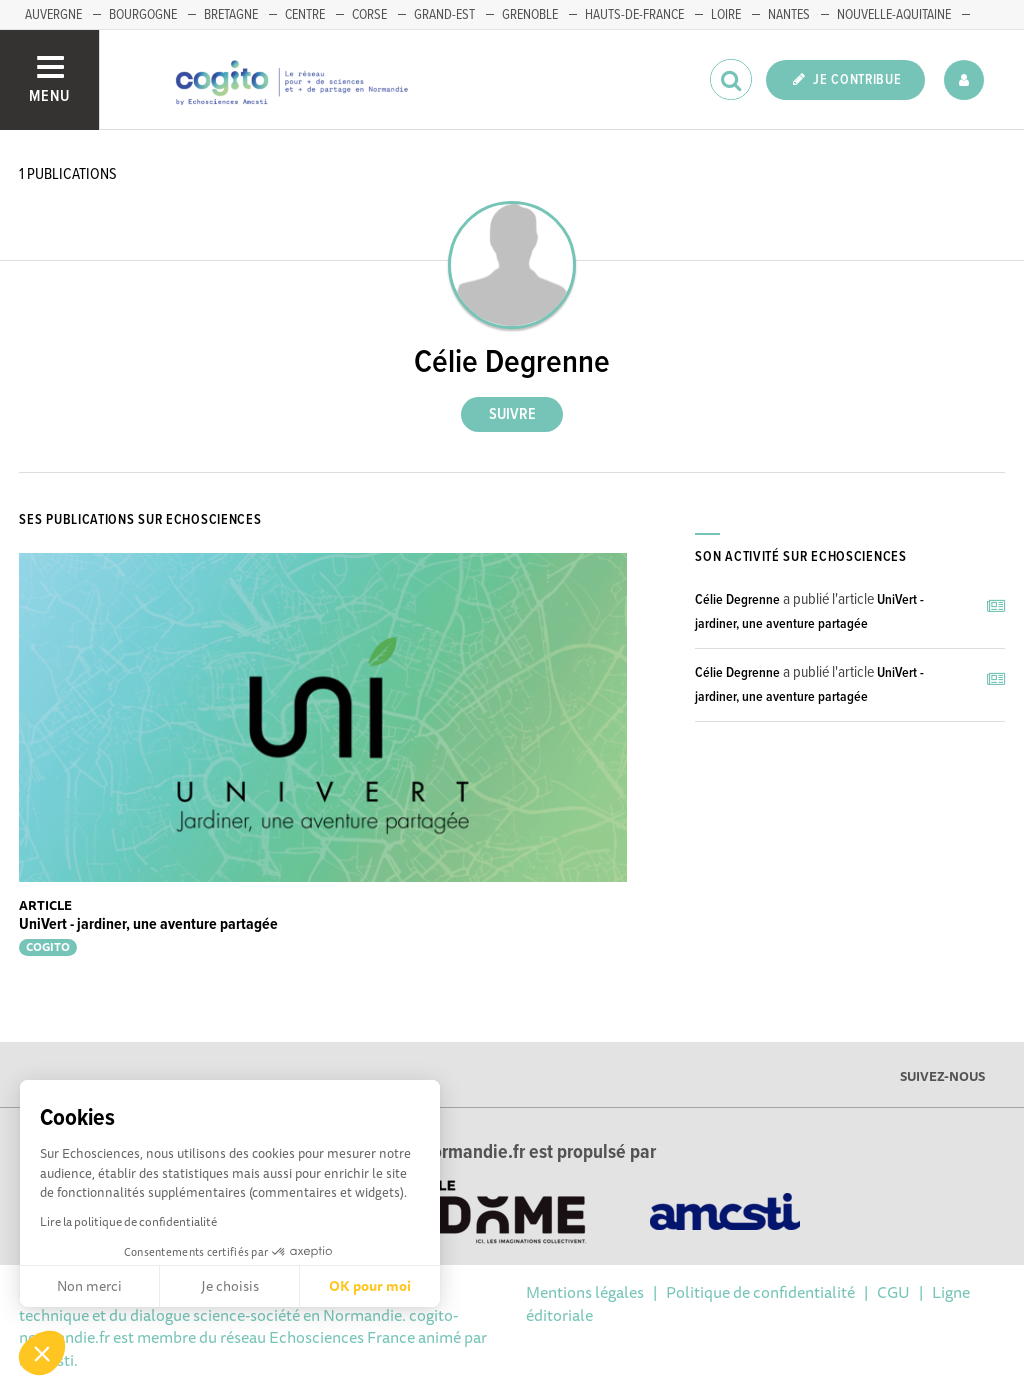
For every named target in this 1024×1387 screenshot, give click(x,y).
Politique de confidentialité (760, 1292)
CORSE (369, 15)
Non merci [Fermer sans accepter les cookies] (89, 1286)
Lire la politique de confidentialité (128, 1221)
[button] (42, 1353)
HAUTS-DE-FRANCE (634, 15)
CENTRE (305, 15)
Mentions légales (585, 1292)
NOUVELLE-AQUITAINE (894, 15)
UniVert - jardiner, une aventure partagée (148, 924)
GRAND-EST (444, 15)
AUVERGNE (53, 15)
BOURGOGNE (143, 15)
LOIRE (726, 15)
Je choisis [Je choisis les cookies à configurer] (230, 1286)
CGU (893, 1292)
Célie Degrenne (737, 600)
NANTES (789, 15)
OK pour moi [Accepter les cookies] (370, 1286)
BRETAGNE (231, 15)
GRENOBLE (530, 15)
